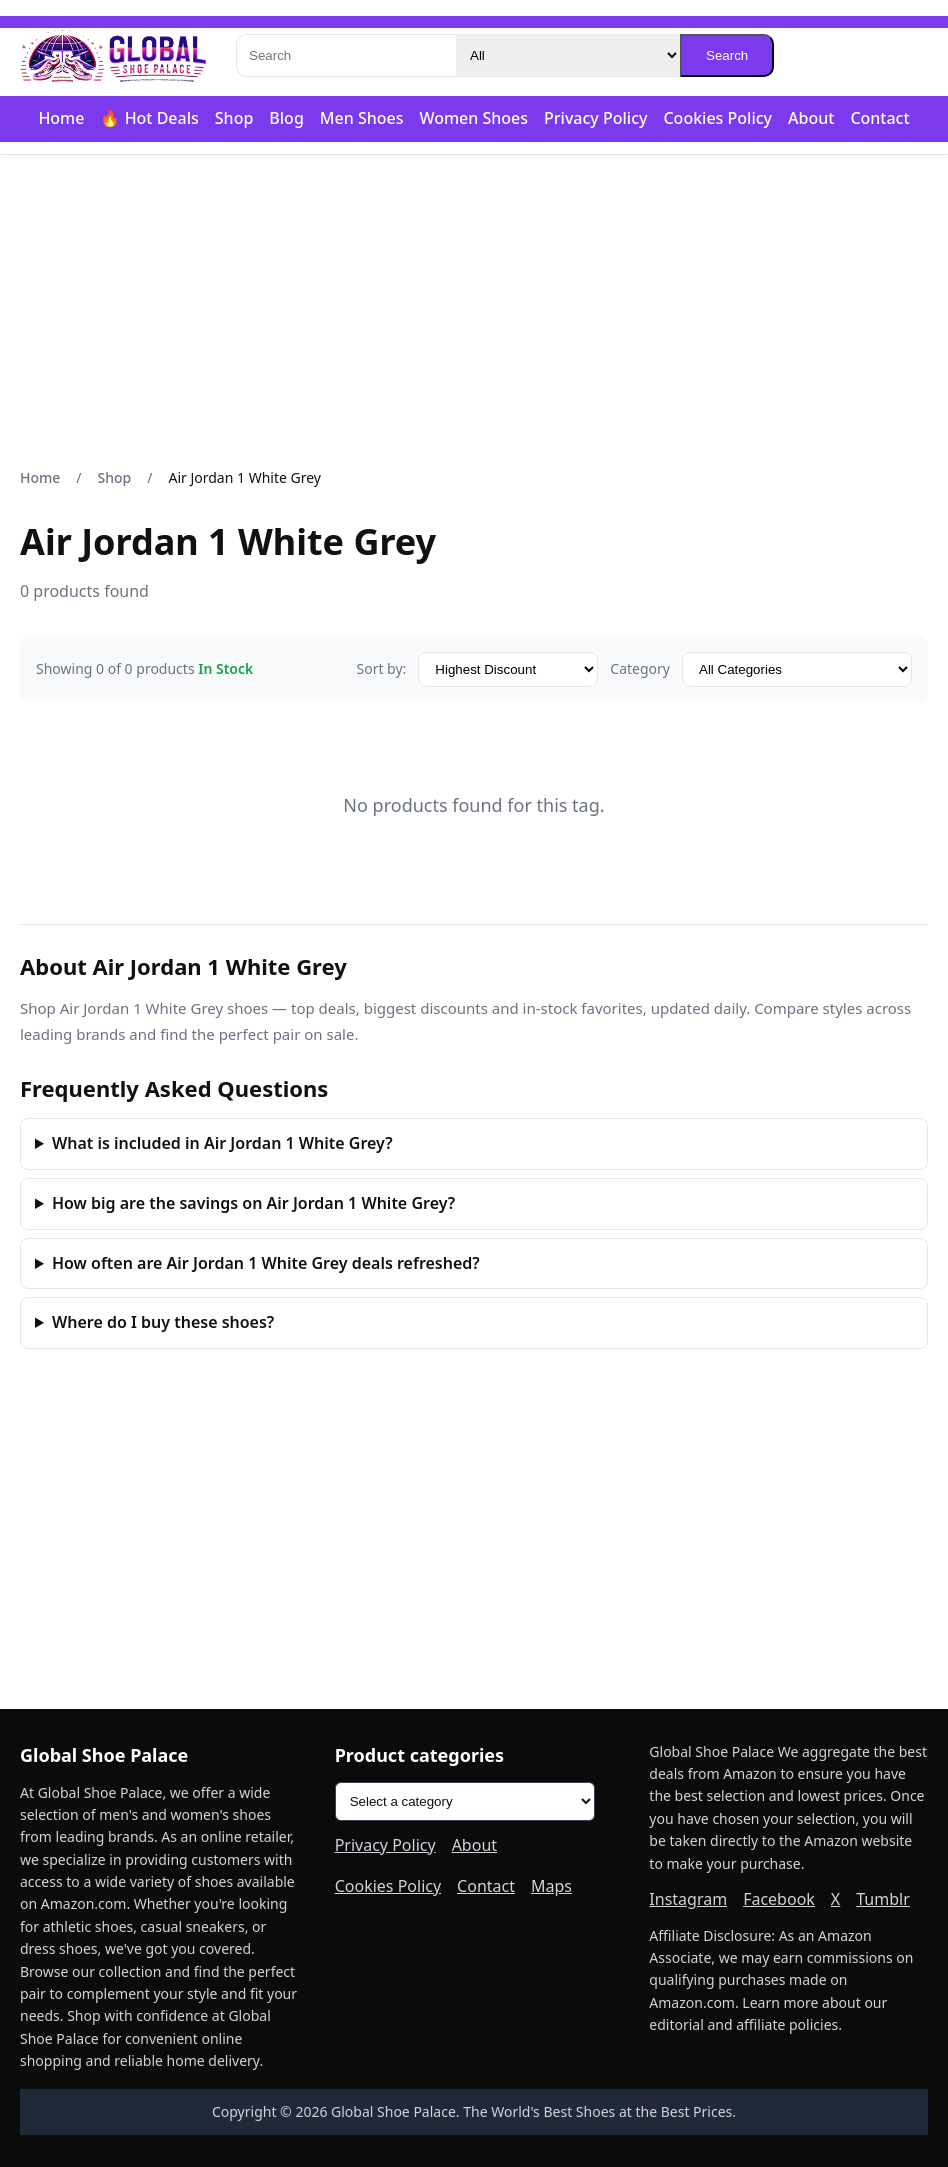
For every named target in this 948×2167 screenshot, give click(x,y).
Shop (234, 118)
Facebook (779, 1899)
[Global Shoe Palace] (114, 56)
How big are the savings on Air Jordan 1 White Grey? (253, 1203)
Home (61, 118)
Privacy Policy (595, 118)
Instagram (688, 1899)
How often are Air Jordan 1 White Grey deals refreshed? (266, 1263)
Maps (551, 1886)
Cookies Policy (717, 118)
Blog (286, 118)
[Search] (346, 55)
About (811, 118)
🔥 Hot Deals (149, 118)
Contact (879, 118)
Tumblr (883, 1899)
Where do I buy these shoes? (163, 1322)
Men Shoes (362, 118)
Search (727, 55)
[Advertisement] (474, 311)
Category (640, 668)
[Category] (568, 55)
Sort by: (381, 668)
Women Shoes (473, 118)
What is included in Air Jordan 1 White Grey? (222, 1143)
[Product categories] (465, 1801)
